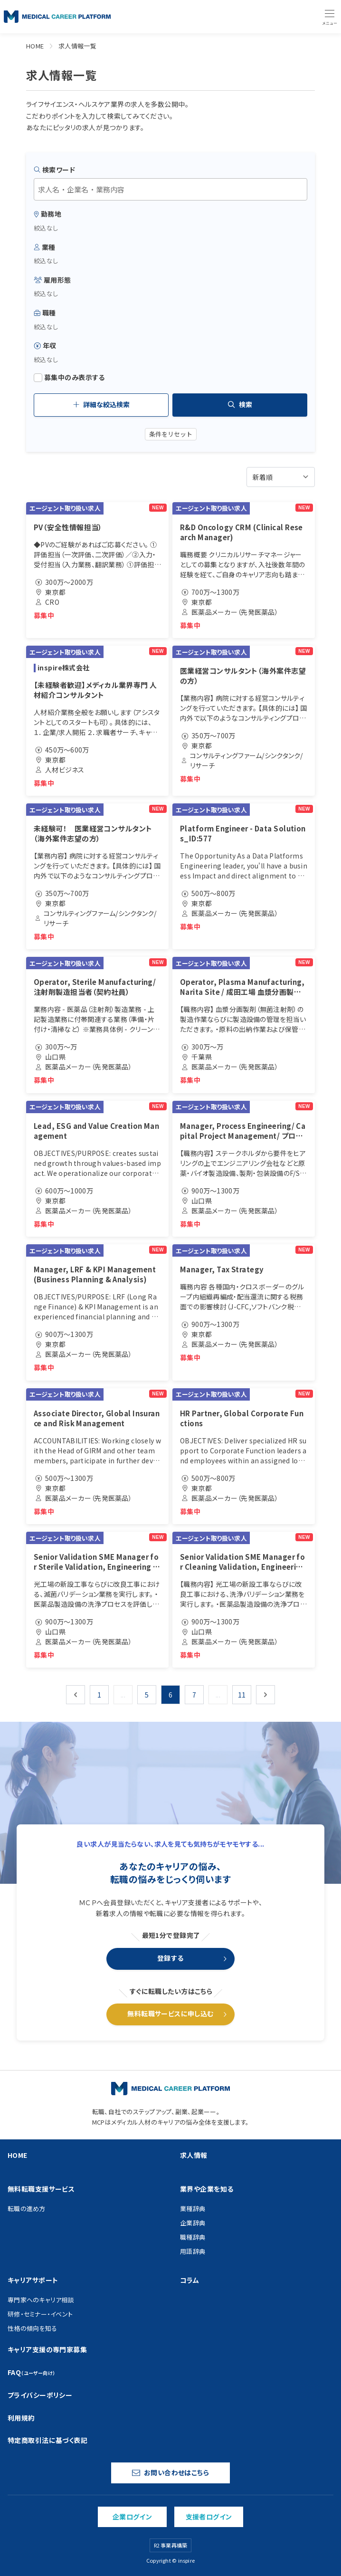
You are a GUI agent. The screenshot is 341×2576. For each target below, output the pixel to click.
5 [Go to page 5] (147, 1694)
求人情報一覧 (77, 45)
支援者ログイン (209, 2516)
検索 (240, 404)
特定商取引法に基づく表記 (47, 2440)
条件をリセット (170, 434)
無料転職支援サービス (41, 2189)
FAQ (32, 2372)
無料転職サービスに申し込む (170, 2013)
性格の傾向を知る (32, 2328)
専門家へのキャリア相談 (41, 2299)
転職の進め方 (27, 2208)
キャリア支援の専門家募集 (47, 2349)
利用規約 (21, 2418)
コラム (189, 2280)
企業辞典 (192, 2222)
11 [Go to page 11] (242, 1694)
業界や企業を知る (206, 2189)
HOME (35, 45)
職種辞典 (192, 2237)
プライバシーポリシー (40, 2395)
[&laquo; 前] (75, 1694)
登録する (170, 1958)
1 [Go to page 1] (99, 1694)
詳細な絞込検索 (101, 404)
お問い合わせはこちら (170, 2472)
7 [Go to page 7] (194, 1694)
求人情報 (194, 2155)
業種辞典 (192, 2208)
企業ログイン (132, 2516)
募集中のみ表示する (69, 377)
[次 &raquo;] (265, 1694)
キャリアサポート (33, 2280)
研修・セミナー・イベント (40, 2313)
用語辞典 (192, 2251)
